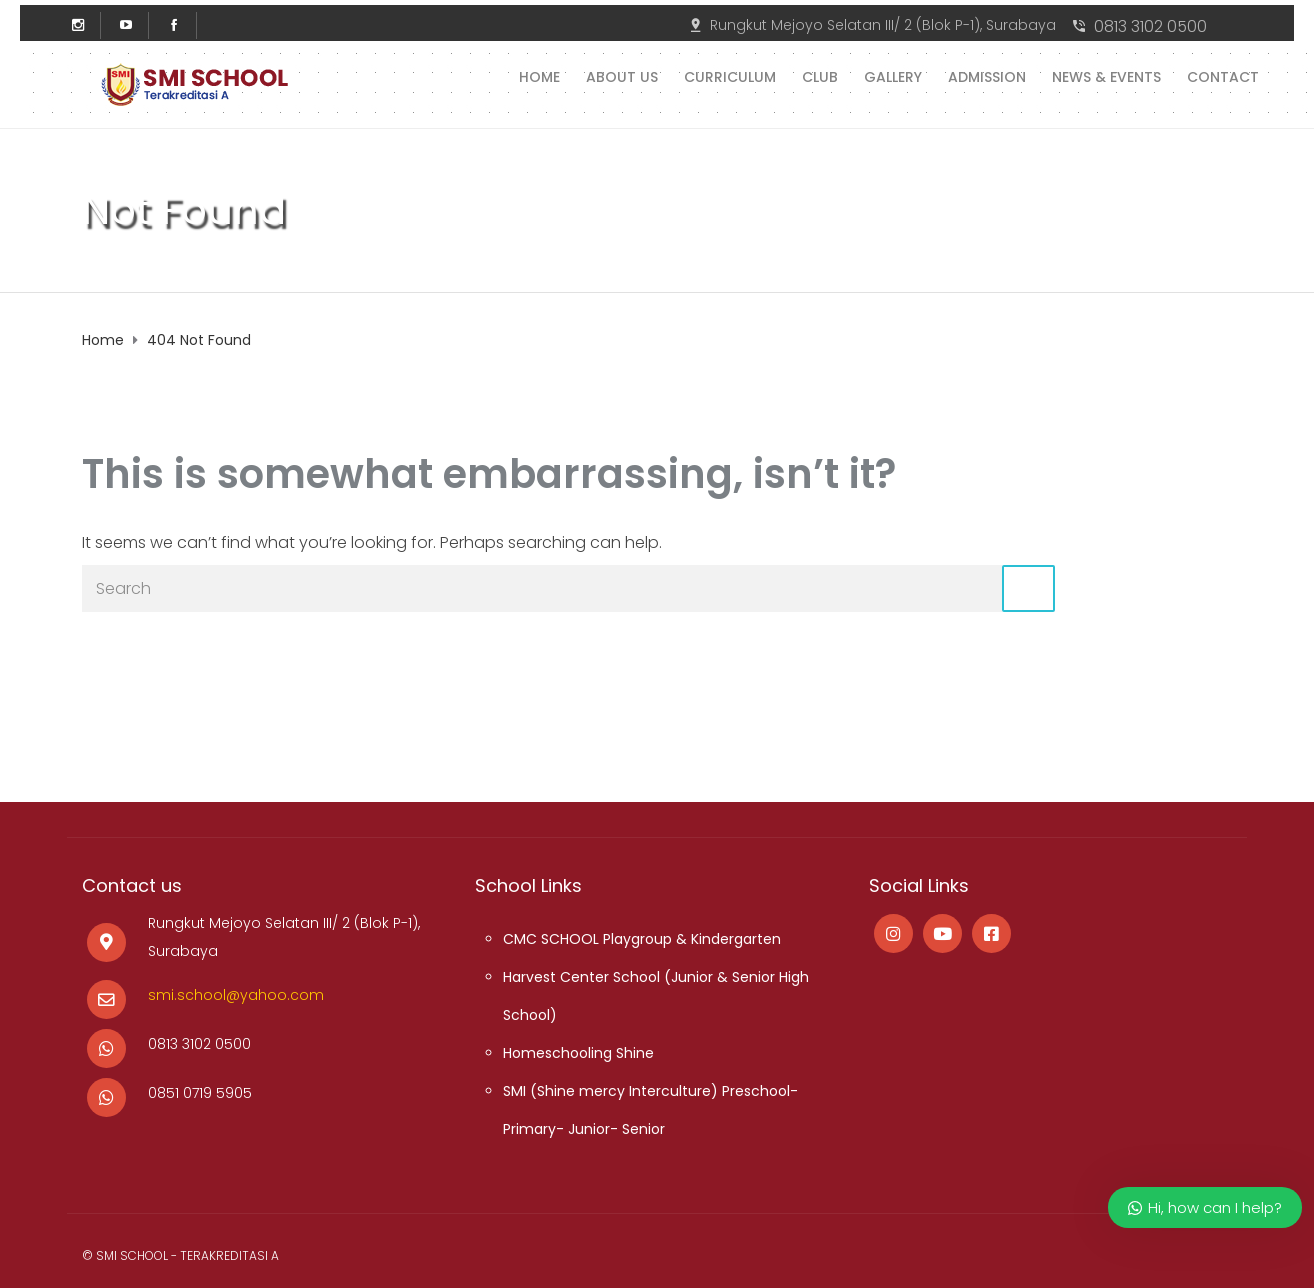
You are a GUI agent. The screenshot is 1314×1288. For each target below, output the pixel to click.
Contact (1223, 75)
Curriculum (730, 75)
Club (820, 75)
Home (539, 75)
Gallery (893, 75)
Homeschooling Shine (578, 1053)
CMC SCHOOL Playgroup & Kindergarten (642, 939)
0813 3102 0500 (1150, 26)
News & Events (1106, 75)
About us (622, 75)
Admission (987, 75)
